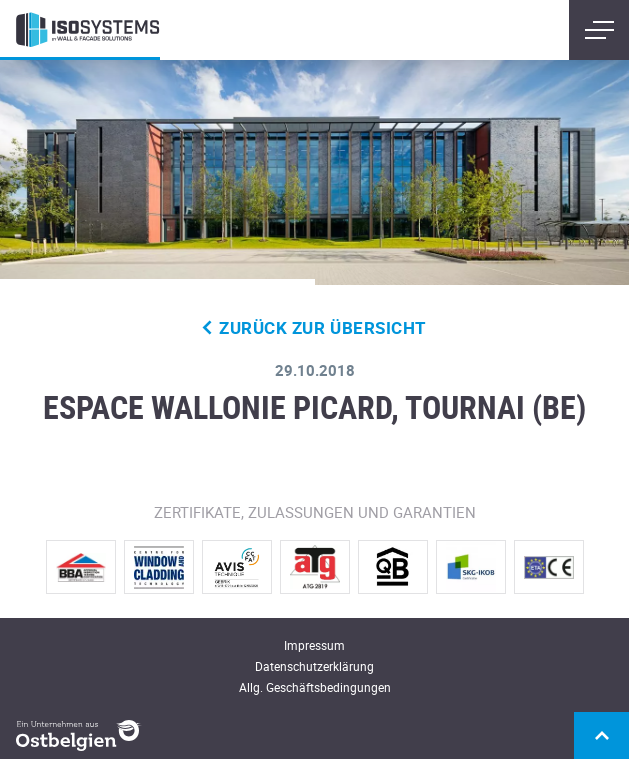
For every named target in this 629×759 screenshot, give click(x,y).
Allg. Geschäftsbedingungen (315, 687)
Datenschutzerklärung (314, 666)
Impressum (314, 645)
